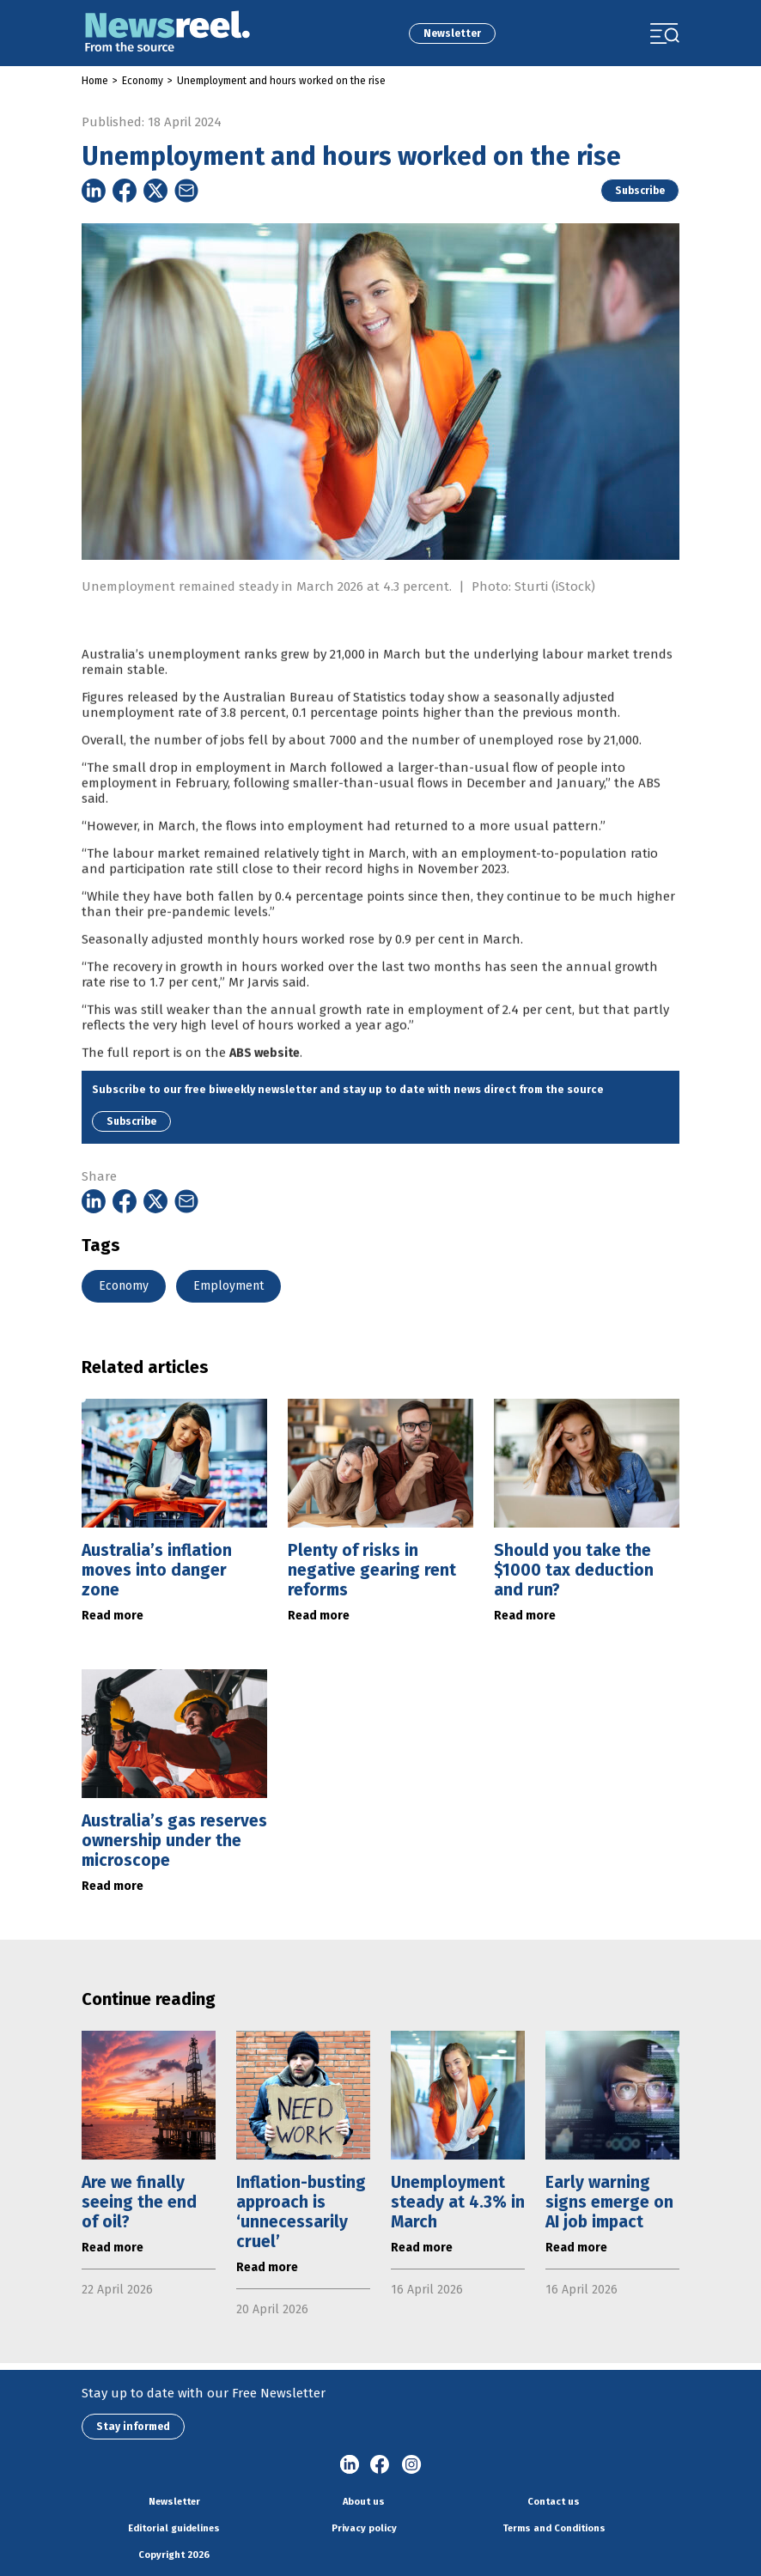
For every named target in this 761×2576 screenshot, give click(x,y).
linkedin (349, 2465)
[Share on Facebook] (125, 191)
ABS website (264, 1084)
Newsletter (452, 33)
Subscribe (640, 191)
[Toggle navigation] (664, 33)
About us (364, 2501)
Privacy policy (364, 2528)
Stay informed (133, 2427)
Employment (228, 1286)
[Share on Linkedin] (94, 191)
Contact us (553, 2501)
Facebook (380, 2465)
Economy (142, 81)
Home (95, 81)
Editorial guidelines (174, 2528)
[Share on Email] (186, 191)
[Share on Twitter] (155, 191)
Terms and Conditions (554, 2528)
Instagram (411, 2465)
